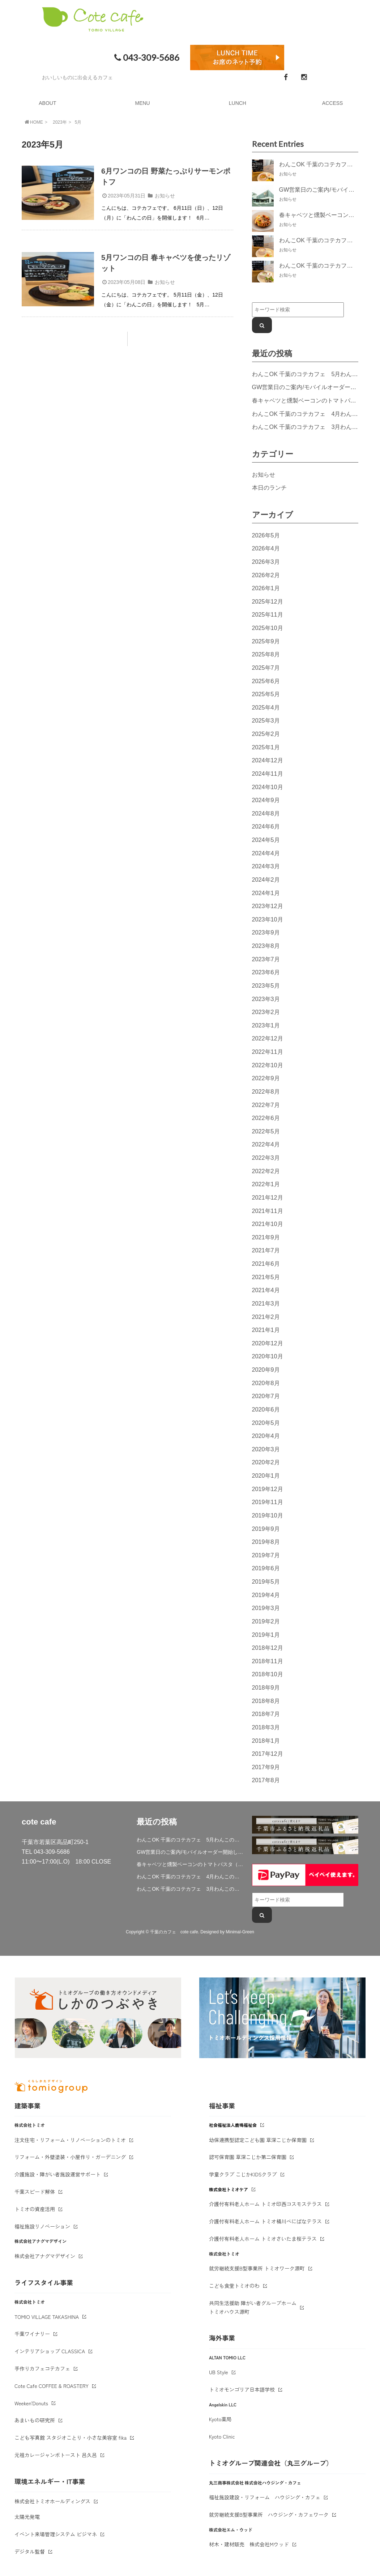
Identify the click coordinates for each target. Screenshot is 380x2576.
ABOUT (47, 103)
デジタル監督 (29, 2551)
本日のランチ (269, 487)
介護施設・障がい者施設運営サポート (57, 2174)
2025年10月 (267, 628)
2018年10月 (267, 1674)
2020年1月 (266, 1475)
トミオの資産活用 (34, 2209)
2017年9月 (266, 1767)
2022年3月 (266, 1157)
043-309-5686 (146, 57)
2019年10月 (267, 1515)
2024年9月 (266, 800)
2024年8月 (266, 813)
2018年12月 (267, 1647)
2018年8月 (266, 1701)
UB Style (218, 2372)
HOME (33, 122)
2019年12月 (267, 1489)
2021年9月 (266, 1237)
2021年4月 (266, 1290)
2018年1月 (266, 1740)
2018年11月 (267, 1661)
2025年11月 (267, 614)
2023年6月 (266, 972)
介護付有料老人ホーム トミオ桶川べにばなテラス (265, 2221)
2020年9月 (266, 1369)
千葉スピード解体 (34, 2191)
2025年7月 (266, 667)
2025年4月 (266, 707)
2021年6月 (266, 1263)
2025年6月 (266, 681)
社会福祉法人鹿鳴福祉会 (233, 2125)
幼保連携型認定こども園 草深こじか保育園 (258, 2139)
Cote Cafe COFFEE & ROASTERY (51, 2385)
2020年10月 (267, 1356)
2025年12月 (267, 601)
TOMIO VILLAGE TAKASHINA (46, 2316)
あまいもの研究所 (34, 2420)
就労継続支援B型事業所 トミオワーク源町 (257, 2268)
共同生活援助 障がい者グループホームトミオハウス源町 (252, 2307)
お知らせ (165, 196)
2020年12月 (267, 1343)
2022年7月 (266, 1105)
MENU (142, 103)
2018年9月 (266, 1687)
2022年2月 (266, 1171)
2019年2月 (266, 1621)
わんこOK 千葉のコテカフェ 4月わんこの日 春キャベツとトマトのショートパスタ (190, 1876)
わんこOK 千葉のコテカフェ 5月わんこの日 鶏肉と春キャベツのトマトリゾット (190, 1840)
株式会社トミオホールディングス (52, 2501)
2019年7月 (266, 1555)
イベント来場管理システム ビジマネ (55, 2534)
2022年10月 (267, 1065)
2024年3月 (266, 866)
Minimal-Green (240, 1931)
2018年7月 (266, 1714)
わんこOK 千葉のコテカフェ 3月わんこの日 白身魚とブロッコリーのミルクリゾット (190, 1889)
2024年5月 (266, 839)
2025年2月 (266, 734)
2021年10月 (267, 1224)
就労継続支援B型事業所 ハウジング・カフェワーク (269, 2514)
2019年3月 (266, 1608)
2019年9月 (266, 1528)
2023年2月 (266, 1012)
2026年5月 (266, 535)
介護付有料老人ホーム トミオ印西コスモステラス (265, 2203)
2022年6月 (266, 1118)
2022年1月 (266, 1184)
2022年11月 (267, 1051)
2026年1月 (266, 588)
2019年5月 (266, 1581)
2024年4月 (266, 853)
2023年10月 (267, 919)
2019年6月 (266, 1568)
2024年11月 (267, 773)
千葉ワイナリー (32, 2333)
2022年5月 (266, 1131)
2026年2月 (266, 575)
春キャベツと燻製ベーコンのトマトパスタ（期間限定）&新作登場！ (190, 1864)
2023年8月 (266, 945)
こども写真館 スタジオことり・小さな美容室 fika (70, 2437)
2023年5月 (266, 985)
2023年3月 (266, 999)
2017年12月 (267, 1753)
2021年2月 (266, 1316)
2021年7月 (266, 1250)
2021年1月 (266, 1330)
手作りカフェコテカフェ (42, 2368)
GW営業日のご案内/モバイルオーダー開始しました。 (190, 1852)
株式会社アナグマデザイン (44, 2256)
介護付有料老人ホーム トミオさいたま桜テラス (263, 2238)
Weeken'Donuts (31, 2403)
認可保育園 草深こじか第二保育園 (247, 2156)
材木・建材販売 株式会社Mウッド (249, 2544)
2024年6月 (266, 826)
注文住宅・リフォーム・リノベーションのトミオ (70, 2139)
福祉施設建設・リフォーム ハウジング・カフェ (264, 2497)
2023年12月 (267, 906)
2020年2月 (266, 1462)
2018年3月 (266, 1727)
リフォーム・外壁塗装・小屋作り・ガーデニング (70, 2156)
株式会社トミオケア (228, 2189)
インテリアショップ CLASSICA (49, 2351)
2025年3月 (266, 720)
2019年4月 (266, 1595)
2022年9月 (266, 1078)
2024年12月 (267, 760)
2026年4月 (266, 548)
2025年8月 (266, 654)
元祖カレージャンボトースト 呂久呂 (55, 2454)
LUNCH (237, 103)
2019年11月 (267, 1502)
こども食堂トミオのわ (234, 2285)
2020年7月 (266, 1396)
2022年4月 (266, 1144)
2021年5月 (266, 1277)
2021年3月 (266, 1303)
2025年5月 (266, 694)
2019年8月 (266, 1541)
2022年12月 (267, 1038)
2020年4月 (266, 1435)
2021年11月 (267, 1211)
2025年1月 (266, 747)
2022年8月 (266, 1091)
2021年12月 (267, 1197)
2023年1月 (266, 1025)
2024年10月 (267, 787)
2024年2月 (266, 879)
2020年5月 (266, 1422)
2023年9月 (266, 932)
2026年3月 (266, 561)
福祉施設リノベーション (42, 2226)
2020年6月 (266, 1409)
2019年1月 (266, 1634)
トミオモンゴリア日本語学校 (242, 2389)
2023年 (60, 122)
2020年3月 (266, 1449)
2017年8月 (266, 1780)
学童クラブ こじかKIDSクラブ (243, 2174)
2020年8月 (266, 1383)
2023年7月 (266, 959)
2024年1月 (266, 893)
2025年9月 (266, 641)
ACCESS (332, 103)
